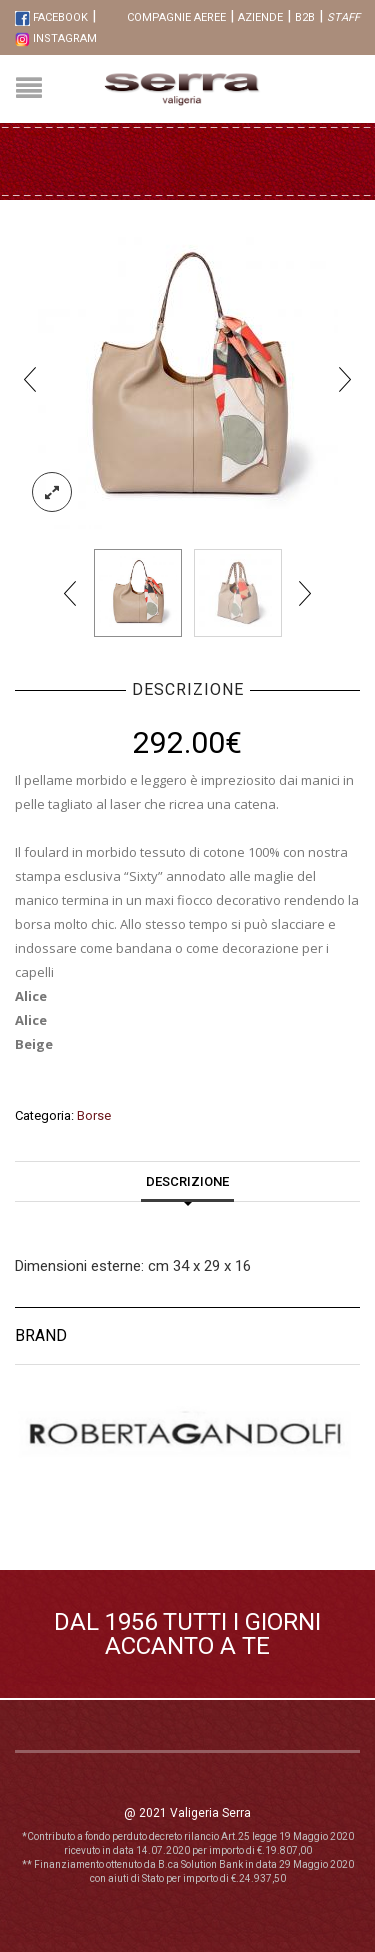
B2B (305, 17)
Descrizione (187, 1181)
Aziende (260, 17)
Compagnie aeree (176, 17)
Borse (94, 1115)
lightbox (52, 492)
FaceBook (51, 17)
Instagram (56, 38)
